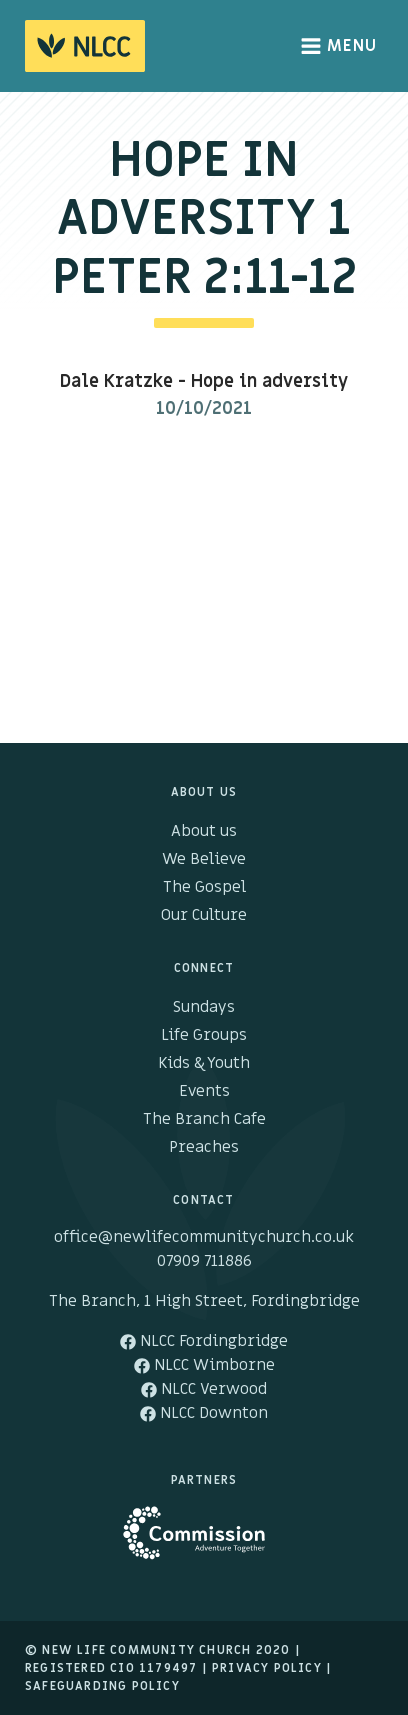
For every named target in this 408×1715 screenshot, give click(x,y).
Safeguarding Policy (102, 1686)
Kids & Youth (204, 1063)
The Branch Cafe (204, 1119)
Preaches (204, 1147)
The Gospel (204, 887)
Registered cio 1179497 (111, 1668)
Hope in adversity (269, 381)
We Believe (204, 859)
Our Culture (204, 915)
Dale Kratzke (116, 381)
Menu (339, 46)
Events (204, 1091)
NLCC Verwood (204, 1389)
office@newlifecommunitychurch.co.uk (204, 1237)
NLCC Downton (204, 1413)
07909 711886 (204, 1261)
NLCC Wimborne (204, 1365)
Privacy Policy (267, 1668)
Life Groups (204, 1035)
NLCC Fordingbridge (204, 1341)
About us (204, 831)
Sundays (204, 1007)
